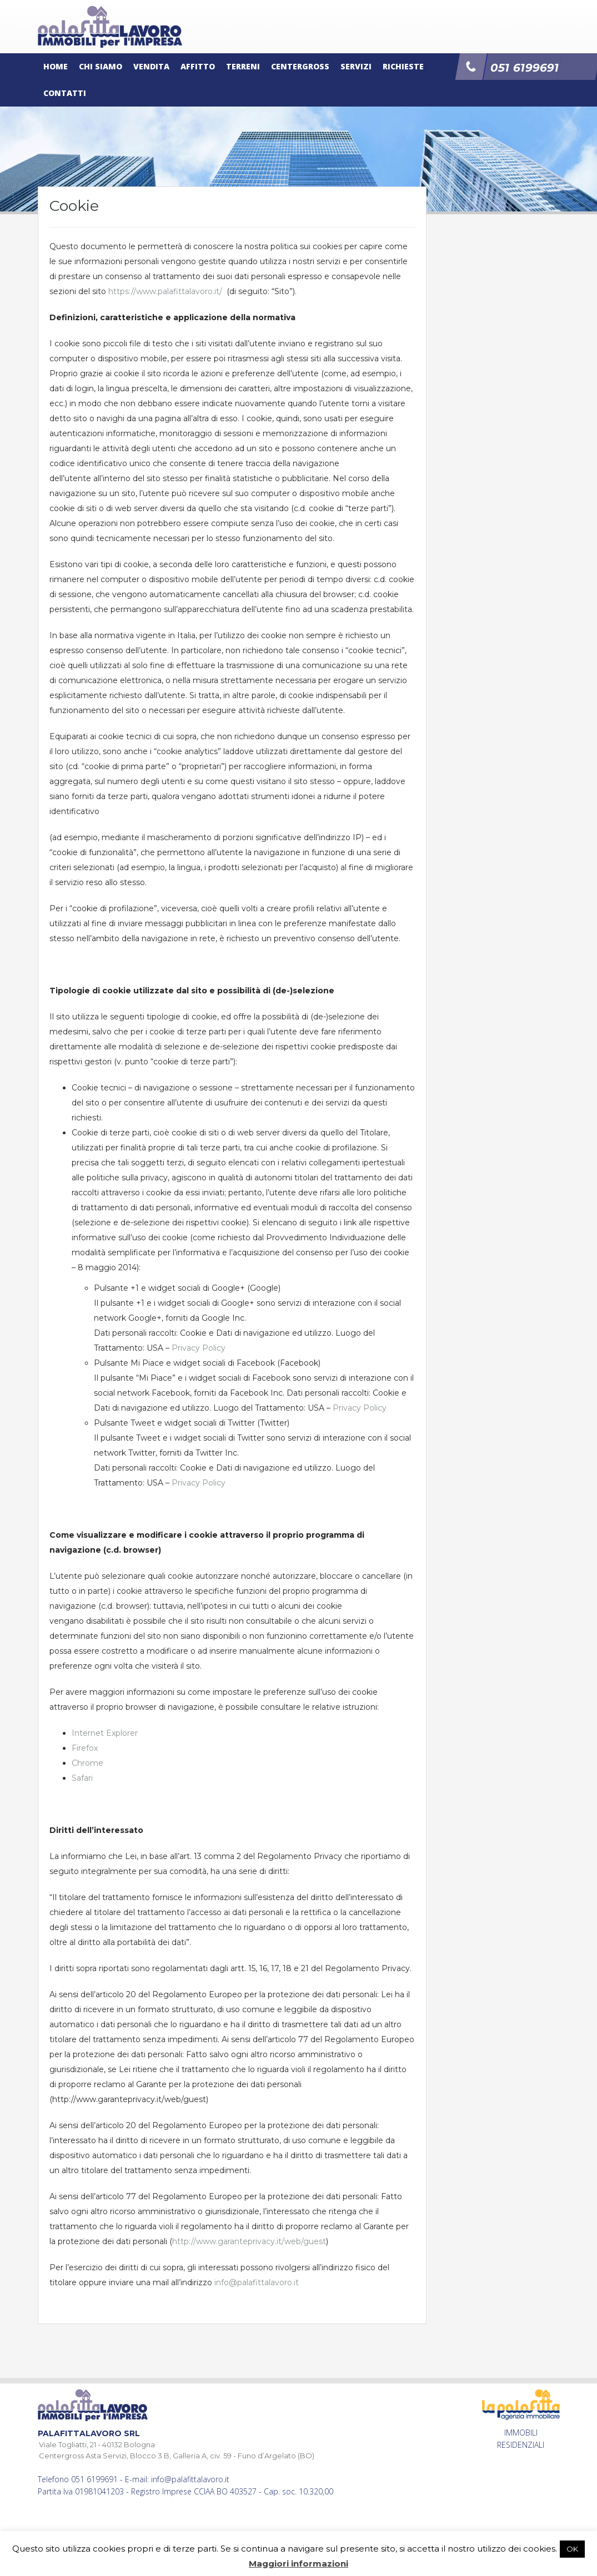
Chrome (87, 1763)
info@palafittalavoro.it (256, 2282)
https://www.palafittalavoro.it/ (165, 291)
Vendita (151, 66)
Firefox (85, 1748)
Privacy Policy (198, 1348)
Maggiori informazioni (298, 2563)
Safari (82, 1778)
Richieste (403, 66)
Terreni (243, 66)
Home (55, 66)
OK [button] (572, 2548)
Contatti (64, 93)
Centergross (300, 66)
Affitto (197, 66)
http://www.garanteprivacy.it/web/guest (249, 2241)
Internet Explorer (105, 1733)
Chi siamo (100, 66)
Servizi (356, 66)
